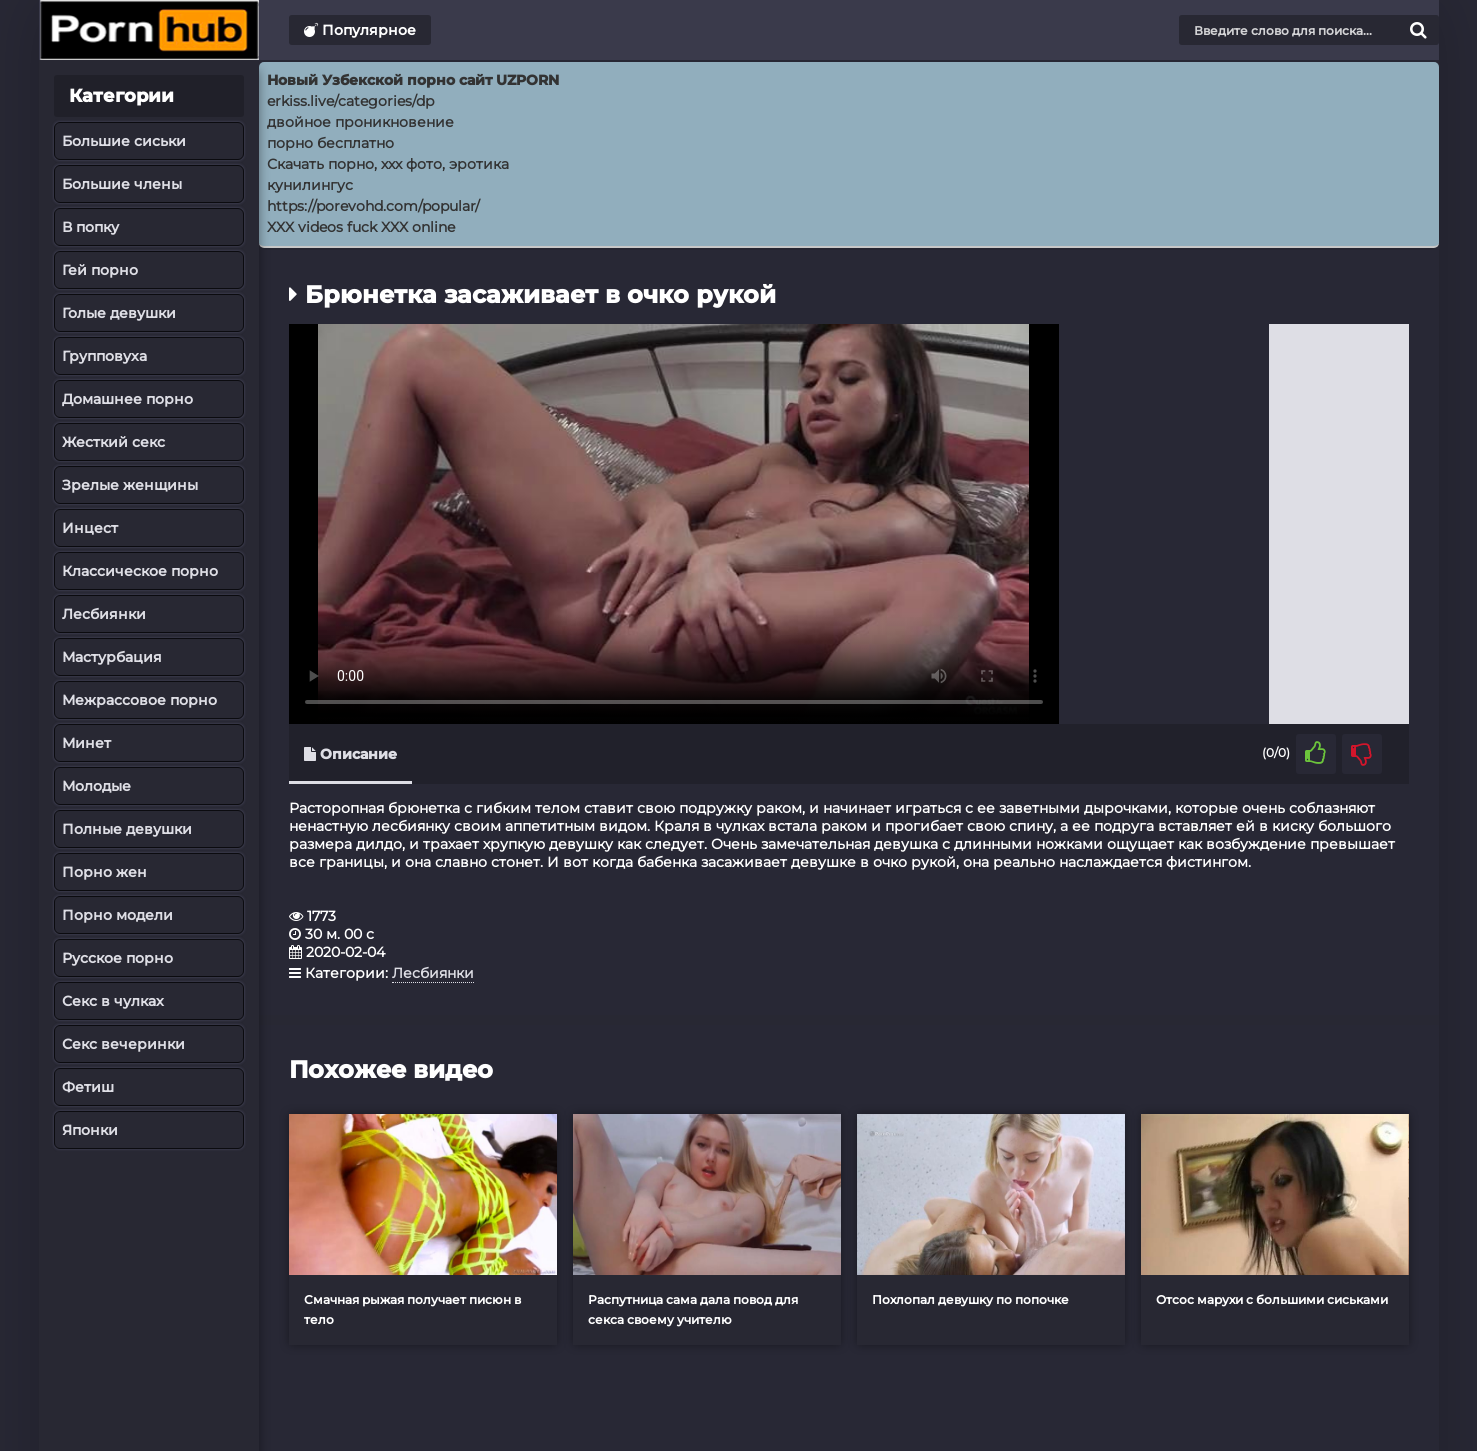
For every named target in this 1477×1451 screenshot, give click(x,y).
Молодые (96, 786)
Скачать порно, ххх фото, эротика (388, 164)
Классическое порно (140, 571)
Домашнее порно (127, 399)
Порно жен (104, 872)
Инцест (90, 528)
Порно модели (117, 915)
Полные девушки (127, 829)
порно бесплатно (330, 143)
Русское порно (117, 958)
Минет (86, 743)
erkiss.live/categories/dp (350, 101)
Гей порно (100, 270)
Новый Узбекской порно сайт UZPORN (413, 80)
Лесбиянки (104, 614)
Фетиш (88, 1087)
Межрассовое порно (139, 700)
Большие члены (122, 184)
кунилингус (310, 185)
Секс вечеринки (123, 1044)
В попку (90, 227)
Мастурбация (112, 657)
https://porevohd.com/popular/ (373, 206)
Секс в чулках (113, 1001)
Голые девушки (119, 313)
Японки (90, 1130)
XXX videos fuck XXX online (361, 227)
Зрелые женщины (130, 485)
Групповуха (104, 356)
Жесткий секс (113, 442)
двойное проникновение (360, 122)
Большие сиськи (124, 141)
